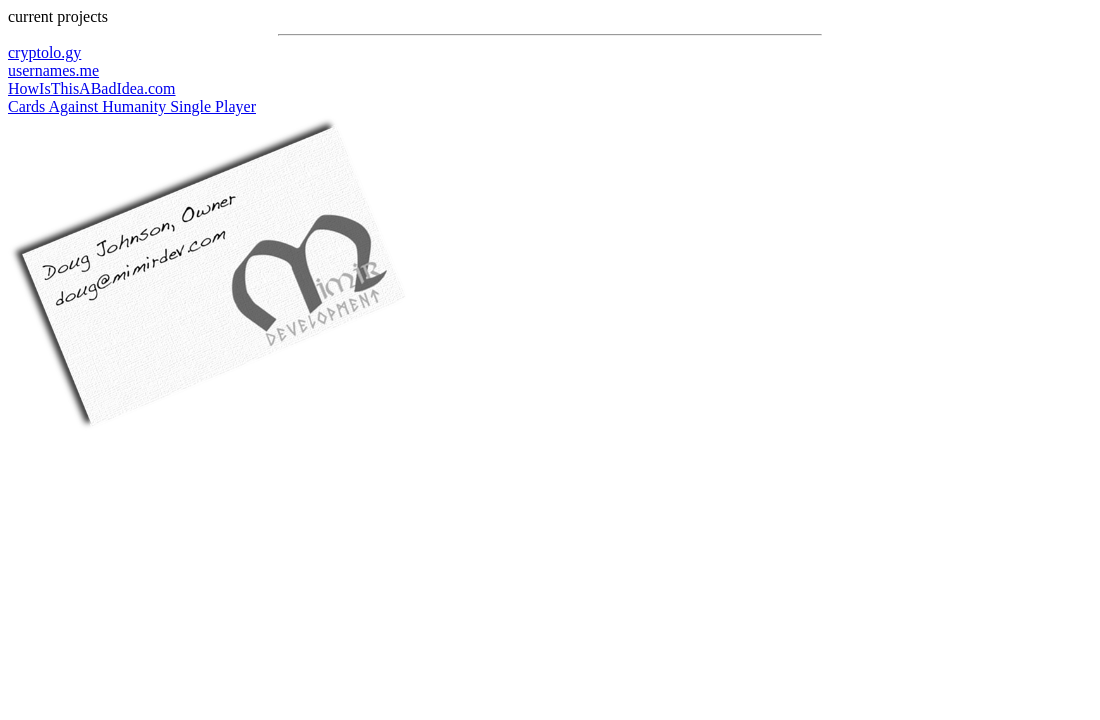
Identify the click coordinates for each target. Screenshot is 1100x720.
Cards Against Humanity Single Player (132, 106)
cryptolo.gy (44, 52)
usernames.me (53, 70)
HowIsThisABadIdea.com (92, 88)
